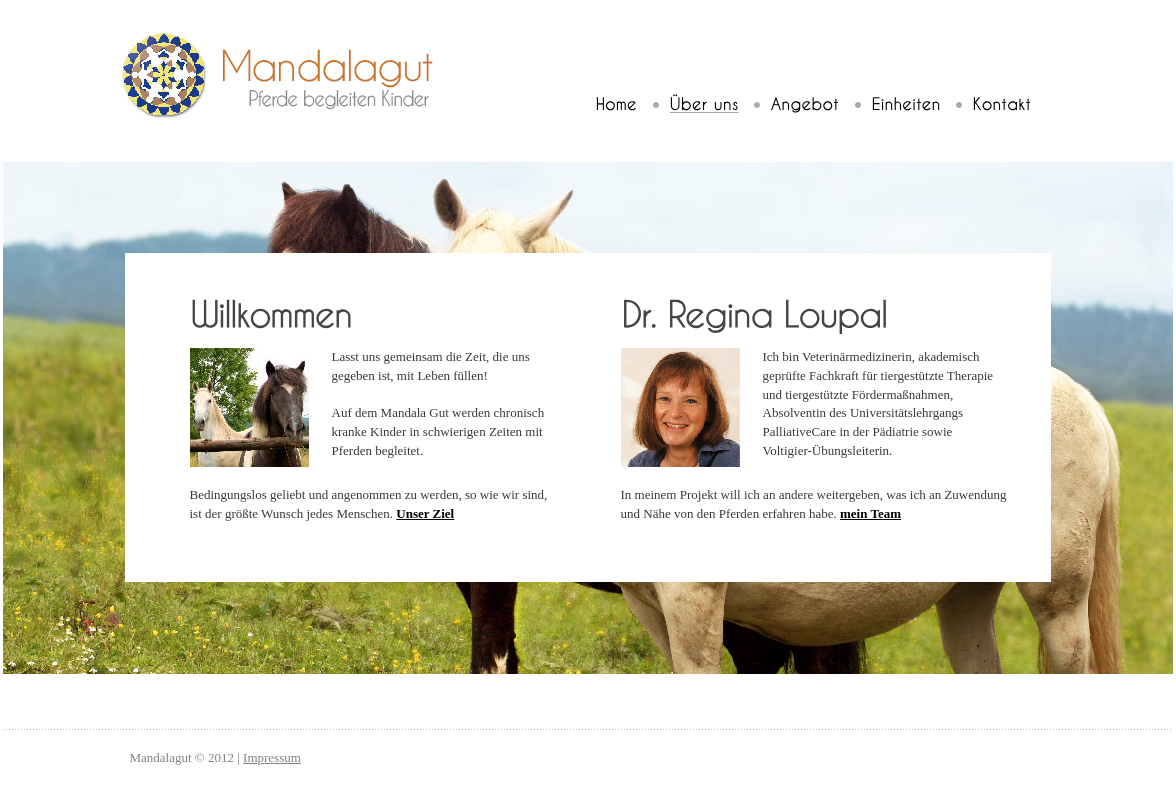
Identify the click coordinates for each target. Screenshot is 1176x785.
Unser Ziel (425, 513)
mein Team (870, 513)
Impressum (272, 757)
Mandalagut (284, 75)
